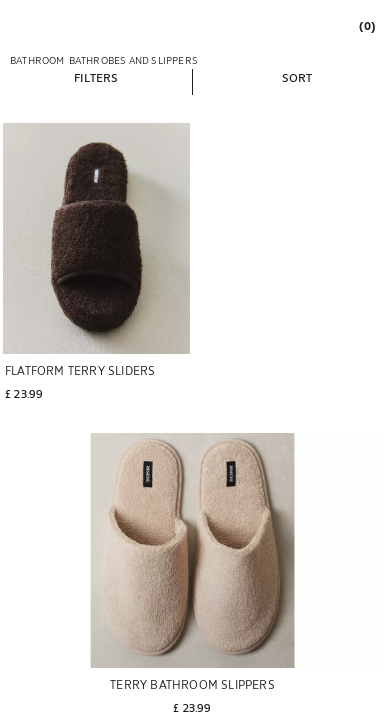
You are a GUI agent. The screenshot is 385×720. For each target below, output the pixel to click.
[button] (96, 77)
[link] (366, 25)
